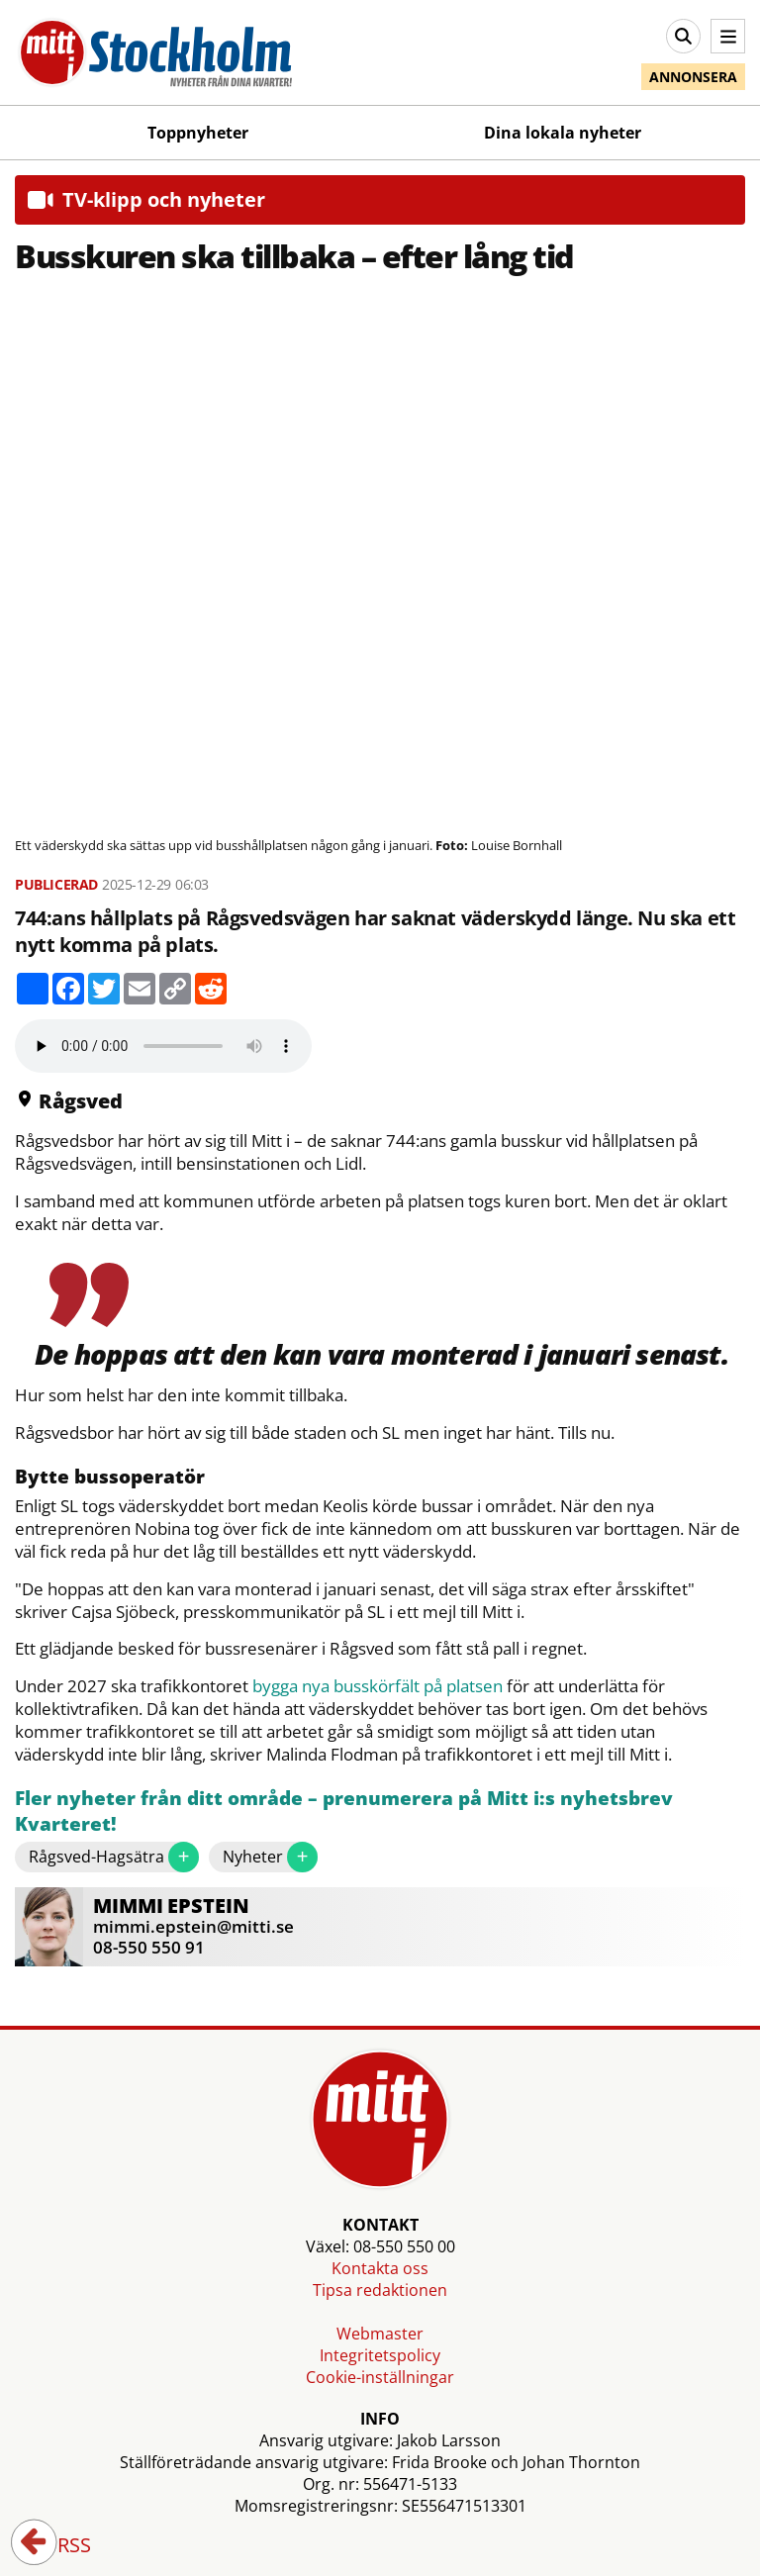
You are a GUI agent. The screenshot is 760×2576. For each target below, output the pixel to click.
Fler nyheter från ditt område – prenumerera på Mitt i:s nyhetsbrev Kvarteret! (344, 1811)
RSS (60, 2546)
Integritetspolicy (380, 2355)
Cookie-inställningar (380, 2377)
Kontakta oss (380, 2268)
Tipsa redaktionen (380, 2290)
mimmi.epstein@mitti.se (193, 1926)
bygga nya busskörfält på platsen (377, 1686)
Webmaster (380, 2333)
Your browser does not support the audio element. (163, 1046)
